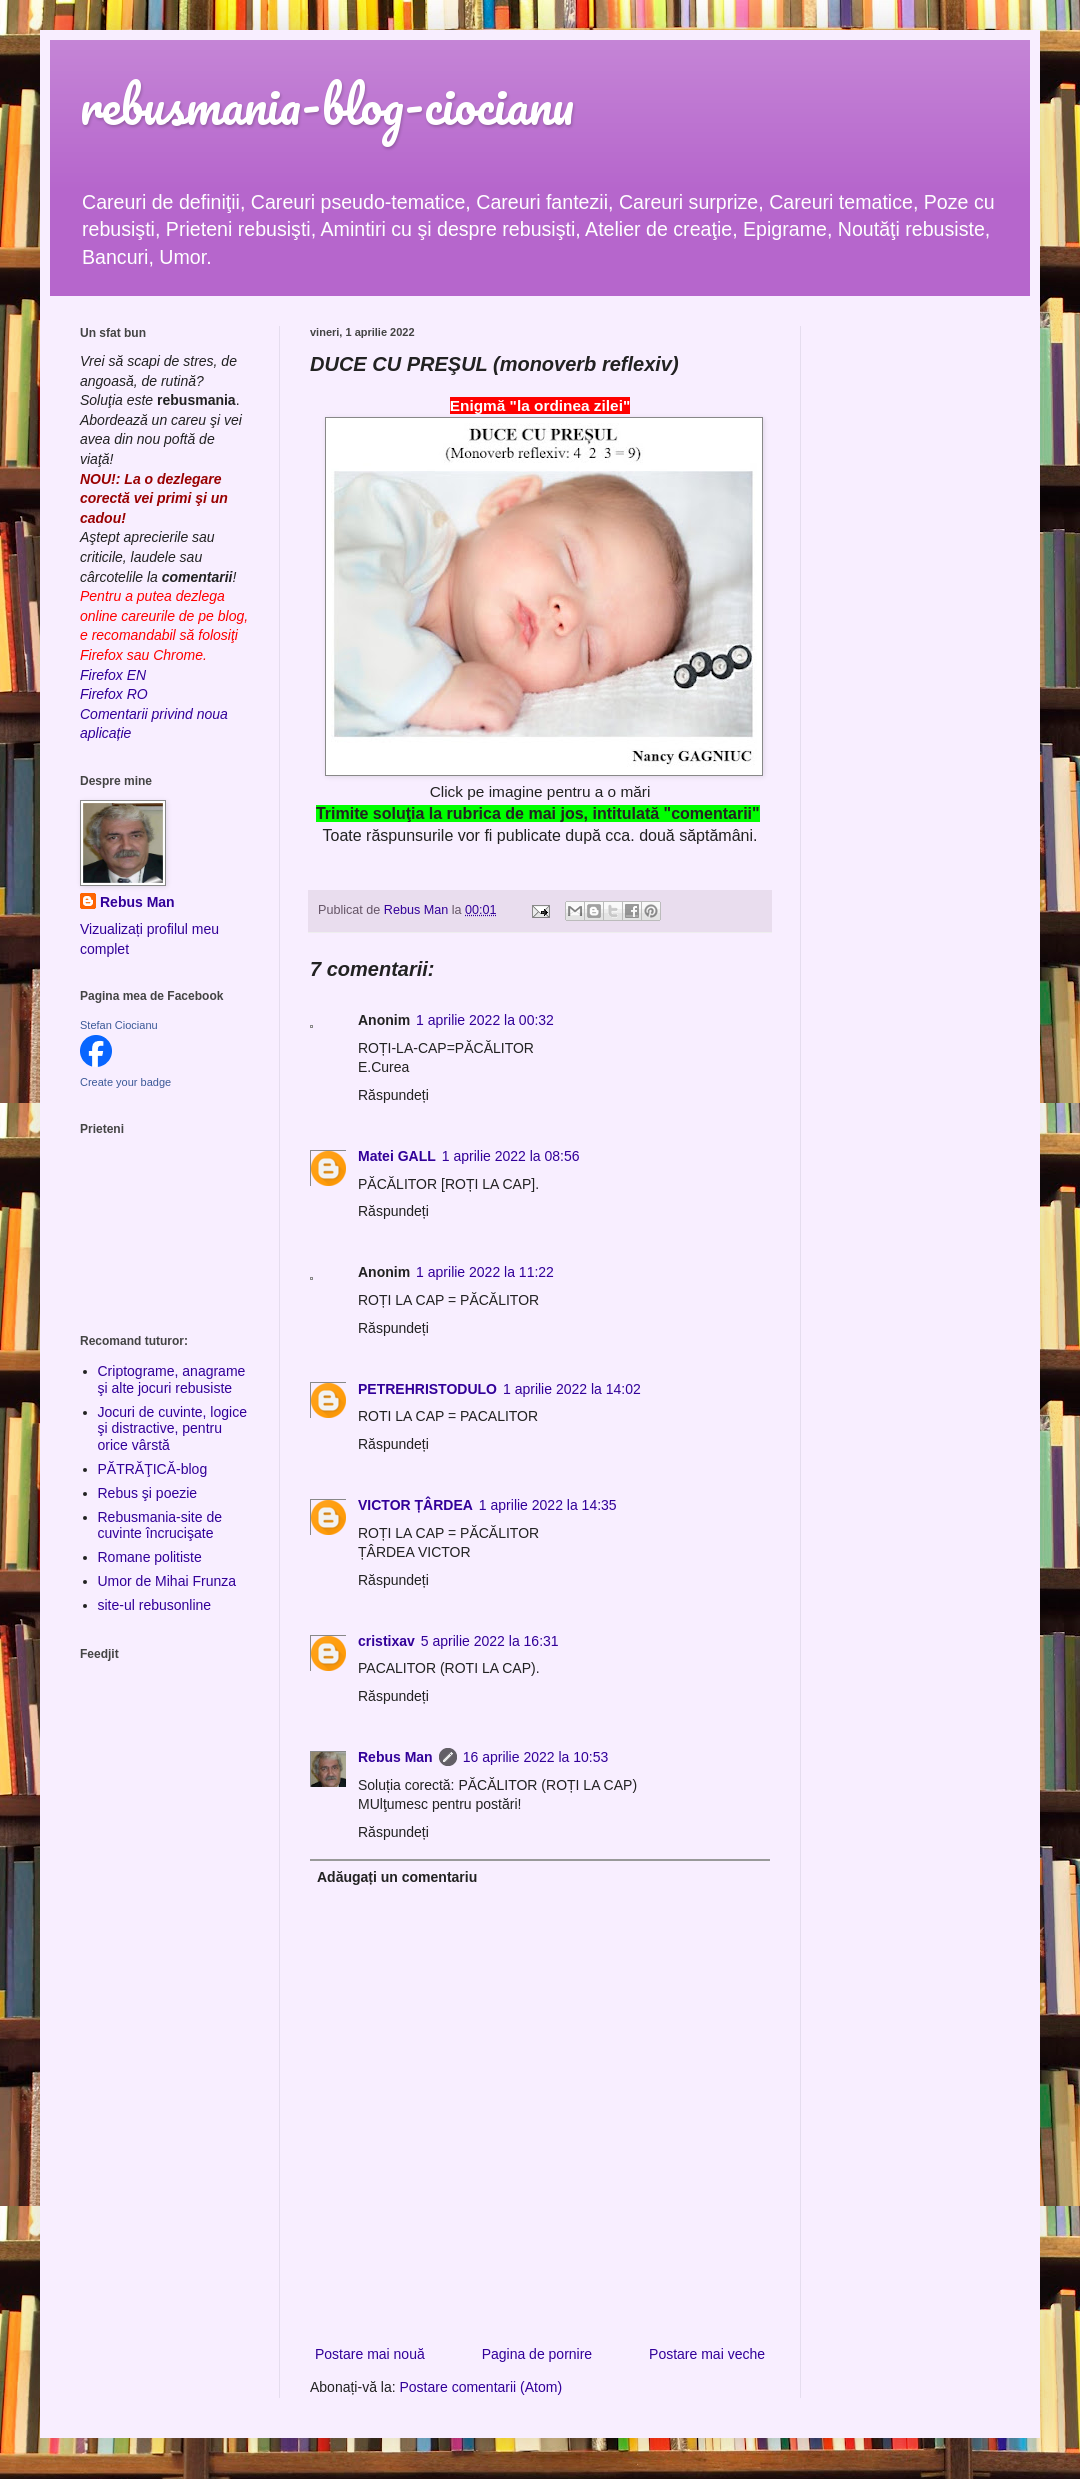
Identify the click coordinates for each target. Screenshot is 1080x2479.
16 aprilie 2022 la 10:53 (536, 1757)
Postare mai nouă (370, 2354)
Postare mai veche (707, 2354)
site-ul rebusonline (155, 1605)
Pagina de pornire (537, 2354)
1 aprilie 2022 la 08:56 (511, 1156)
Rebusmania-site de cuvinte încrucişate (160, 1525)
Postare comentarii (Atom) (481, 2387)
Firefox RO (114, 694)
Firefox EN (113, 675)
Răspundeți (393, 1095)
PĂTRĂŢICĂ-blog (153, 1469)
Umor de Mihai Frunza (167, 1581)
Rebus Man (395, 1757)
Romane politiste (150, 1557)
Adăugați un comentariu (397, 1877)
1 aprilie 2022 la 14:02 (572, 1389)
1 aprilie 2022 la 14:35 (548, 1505)
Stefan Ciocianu (119, 1025)
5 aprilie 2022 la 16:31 (490, 1641)
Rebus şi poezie (148, 1493)
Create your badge (125, 1082)
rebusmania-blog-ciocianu (327, 104)
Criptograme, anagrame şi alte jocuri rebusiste (172, 1379)
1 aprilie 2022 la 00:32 (485, 1020)
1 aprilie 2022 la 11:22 (485, 1272)
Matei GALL (397, 1156)
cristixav (386, 1641)
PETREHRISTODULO (427, 1389)
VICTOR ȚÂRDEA (415, 1505)
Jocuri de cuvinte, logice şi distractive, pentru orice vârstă (172, 1429)
